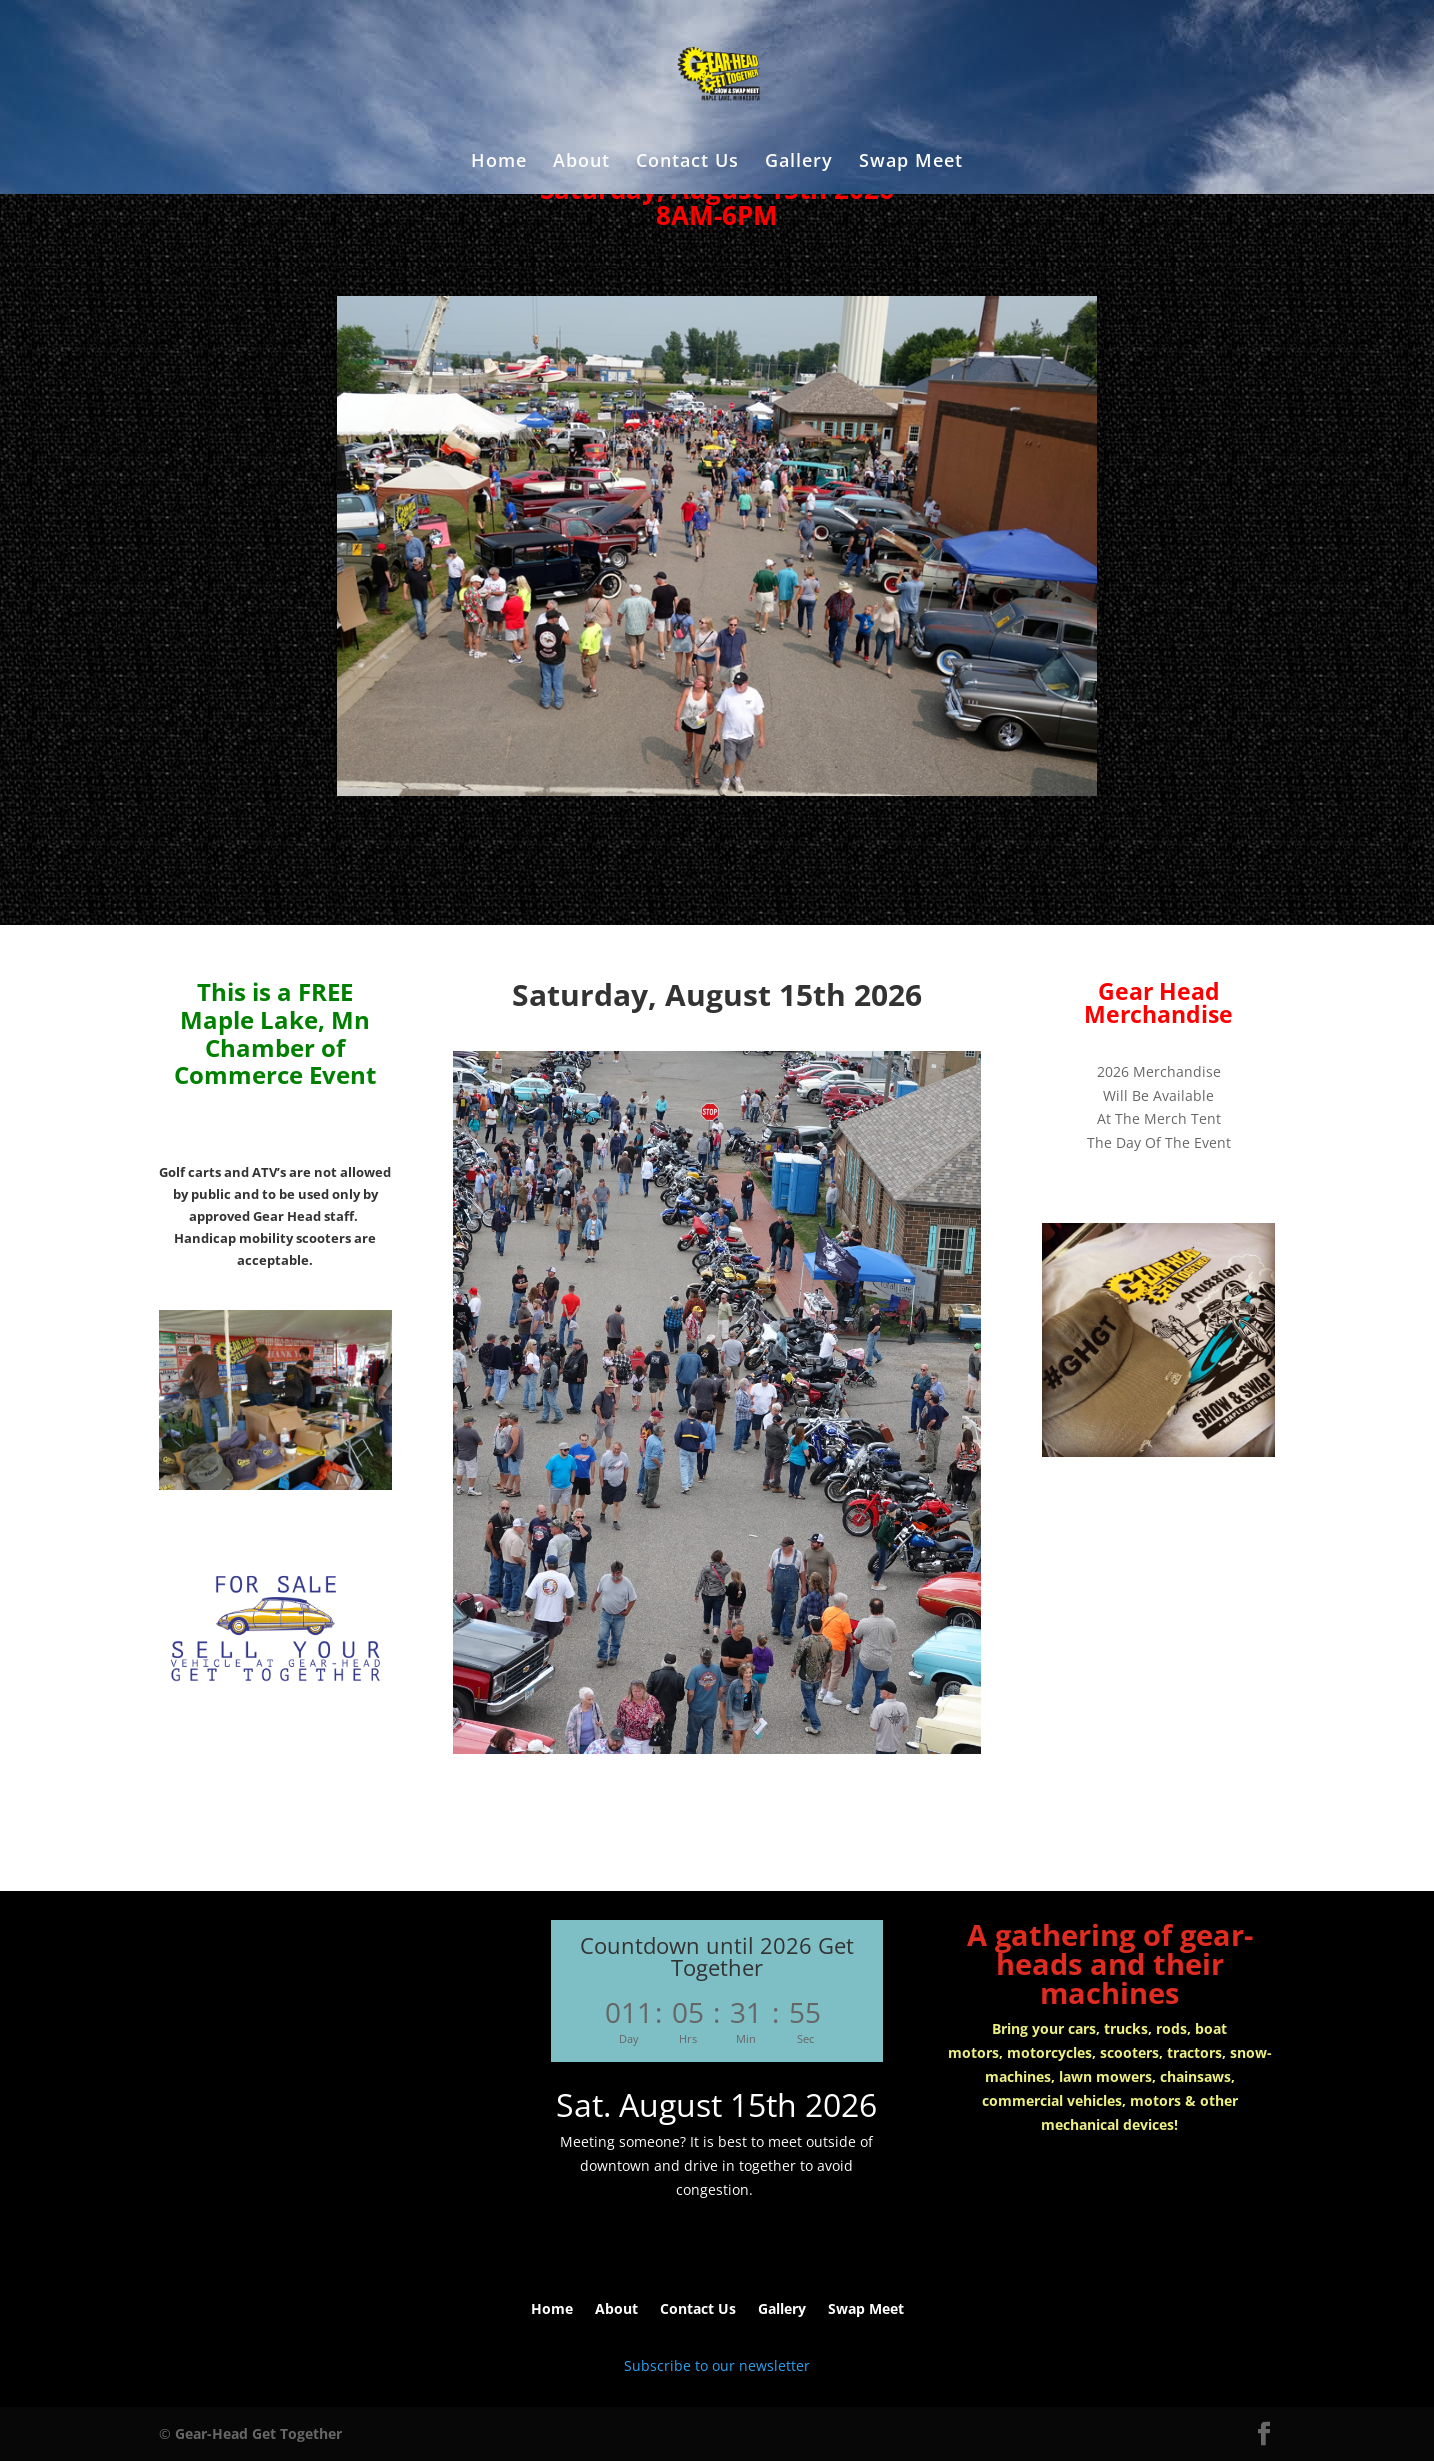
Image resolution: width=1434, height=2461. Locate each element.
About (581, 162)
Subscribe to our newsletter (717, 2365)
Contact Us (687, 162)
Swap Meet (911, 162)
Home (499, 162)
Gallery (799, 162)
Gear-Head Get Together (258, 2433)
